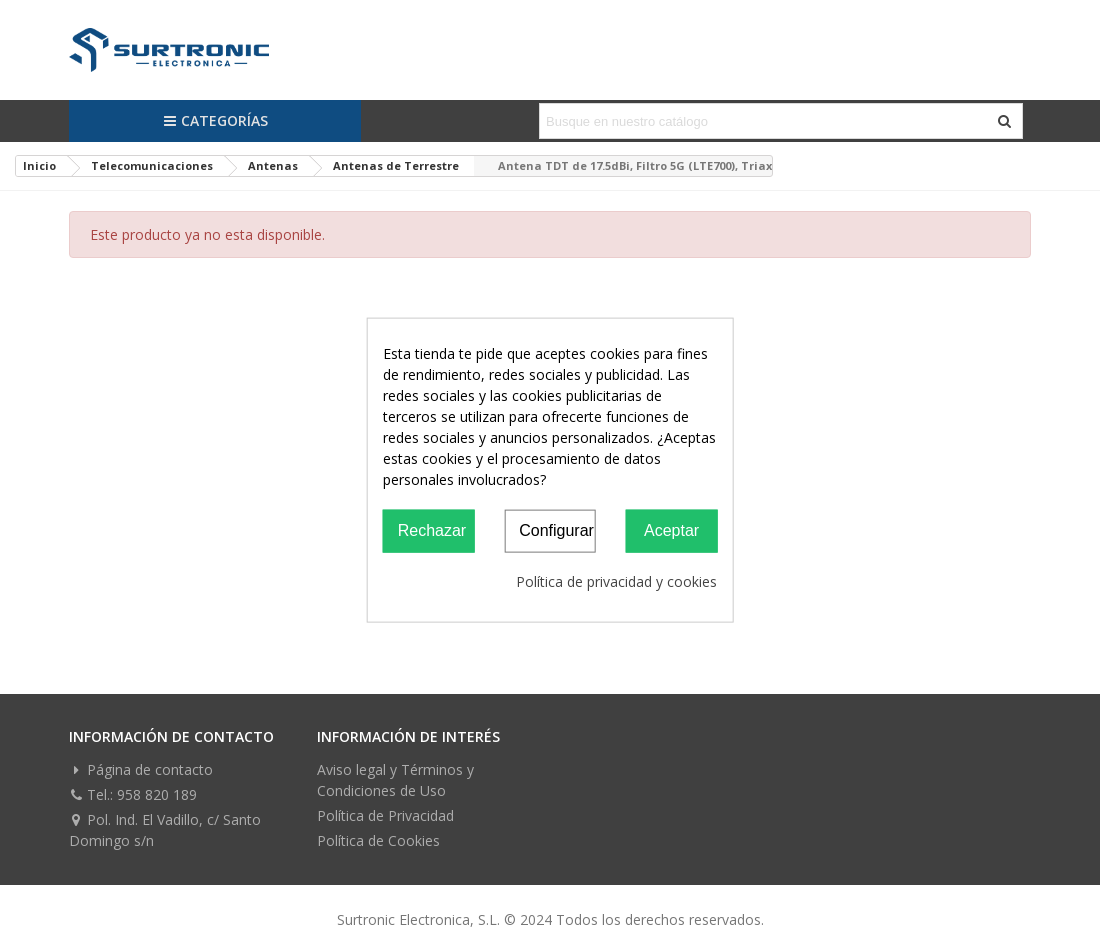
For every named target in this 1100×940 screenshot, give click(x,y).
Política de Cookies (378, 840)
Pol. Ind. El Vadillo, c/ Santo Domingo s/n (165, 829)
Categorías (215, 120)
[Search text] (764, 121)
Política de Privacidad (385, 815)
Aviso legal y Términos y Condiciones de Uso (395, 780)
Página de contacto (141, 769)
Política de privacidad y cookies (616, 580)
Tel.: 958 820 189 (133, 794)
